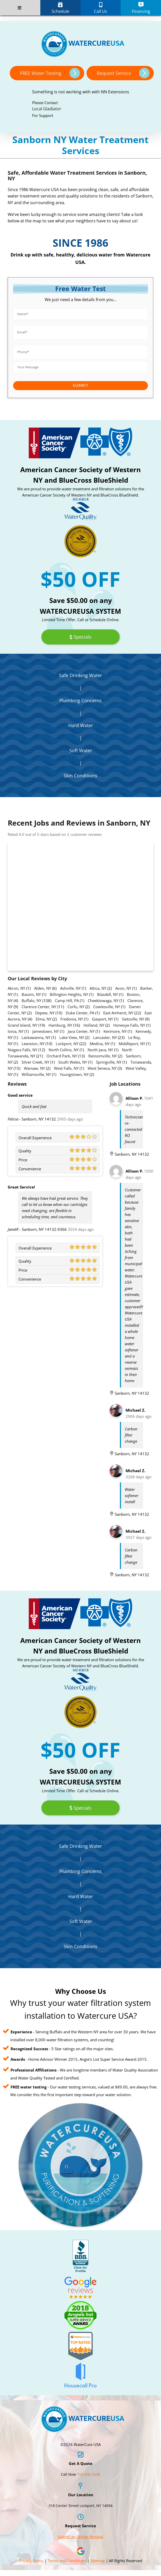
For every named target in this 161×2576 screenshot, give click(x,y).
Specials (80, 637)
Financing (141, 8)
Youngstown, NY (74, 1074)
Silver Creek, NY (35, 1062)
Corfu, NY (76, 1006)
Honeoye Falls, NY (129, 1025)
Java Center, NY (81, 1031)
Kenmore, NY (115, 1031)
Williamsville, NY (36, 1074)
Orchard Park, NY (61, 1055)
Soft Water (80, 750)
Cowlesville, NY (106, 1006)
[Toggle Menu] (19, 7)
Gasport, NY (102, 1019)
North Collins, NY (64, 1049)
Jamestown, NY (45, 1031)
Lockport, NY (67, 1043)
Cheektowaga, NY (103, 1000)
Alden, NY (42, 988)
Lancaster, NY (105, 1037)
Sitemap (97, 2560)
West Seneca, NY (102, 1068)
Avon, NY (123, 988)
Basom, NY (31, 994)
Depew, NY (44, 1012)
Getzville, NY (133, 1019)
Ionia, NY (15, 1031)
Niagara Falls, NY (22, 1049)
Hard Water (80, 725)
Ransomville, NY (102, 1055)
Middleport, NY (132, 1043)
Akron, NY (16, 988)
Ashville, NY (70, 988)
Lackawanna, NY (36, 1037)
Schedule (60, 8)
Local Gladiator (46, 109)
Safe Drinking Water (80, 675)
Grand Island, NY (22, 1025)
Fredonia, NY (71, 1019)
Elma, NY (43, 1019)
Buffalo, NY (31, 1000)
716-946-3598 (88, 2474)
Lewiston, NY (33, 1043)
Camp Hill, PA (67, 1000)
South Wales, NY (72, 1062)
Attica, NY (98, 988)
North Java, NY (100, 1049)
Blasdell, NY (107, 994)
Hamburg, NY (60, 1025)
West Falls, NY (66, 1068)
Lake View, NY (71, 1037)
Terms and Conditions (67, 2560)
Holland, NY (93, 1025)
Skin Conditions (80, 775)
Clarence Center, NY (39, 1006)
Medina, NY (100, 1043)
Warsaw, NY (34, 1068)
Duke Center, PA (80, 1012)
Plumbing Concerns (80, 700)
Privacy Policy (31, 2560)
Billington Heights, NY (69, 994)
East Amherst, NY (118, 1012)
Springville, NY (108, 1062)
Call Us (100, 8)
